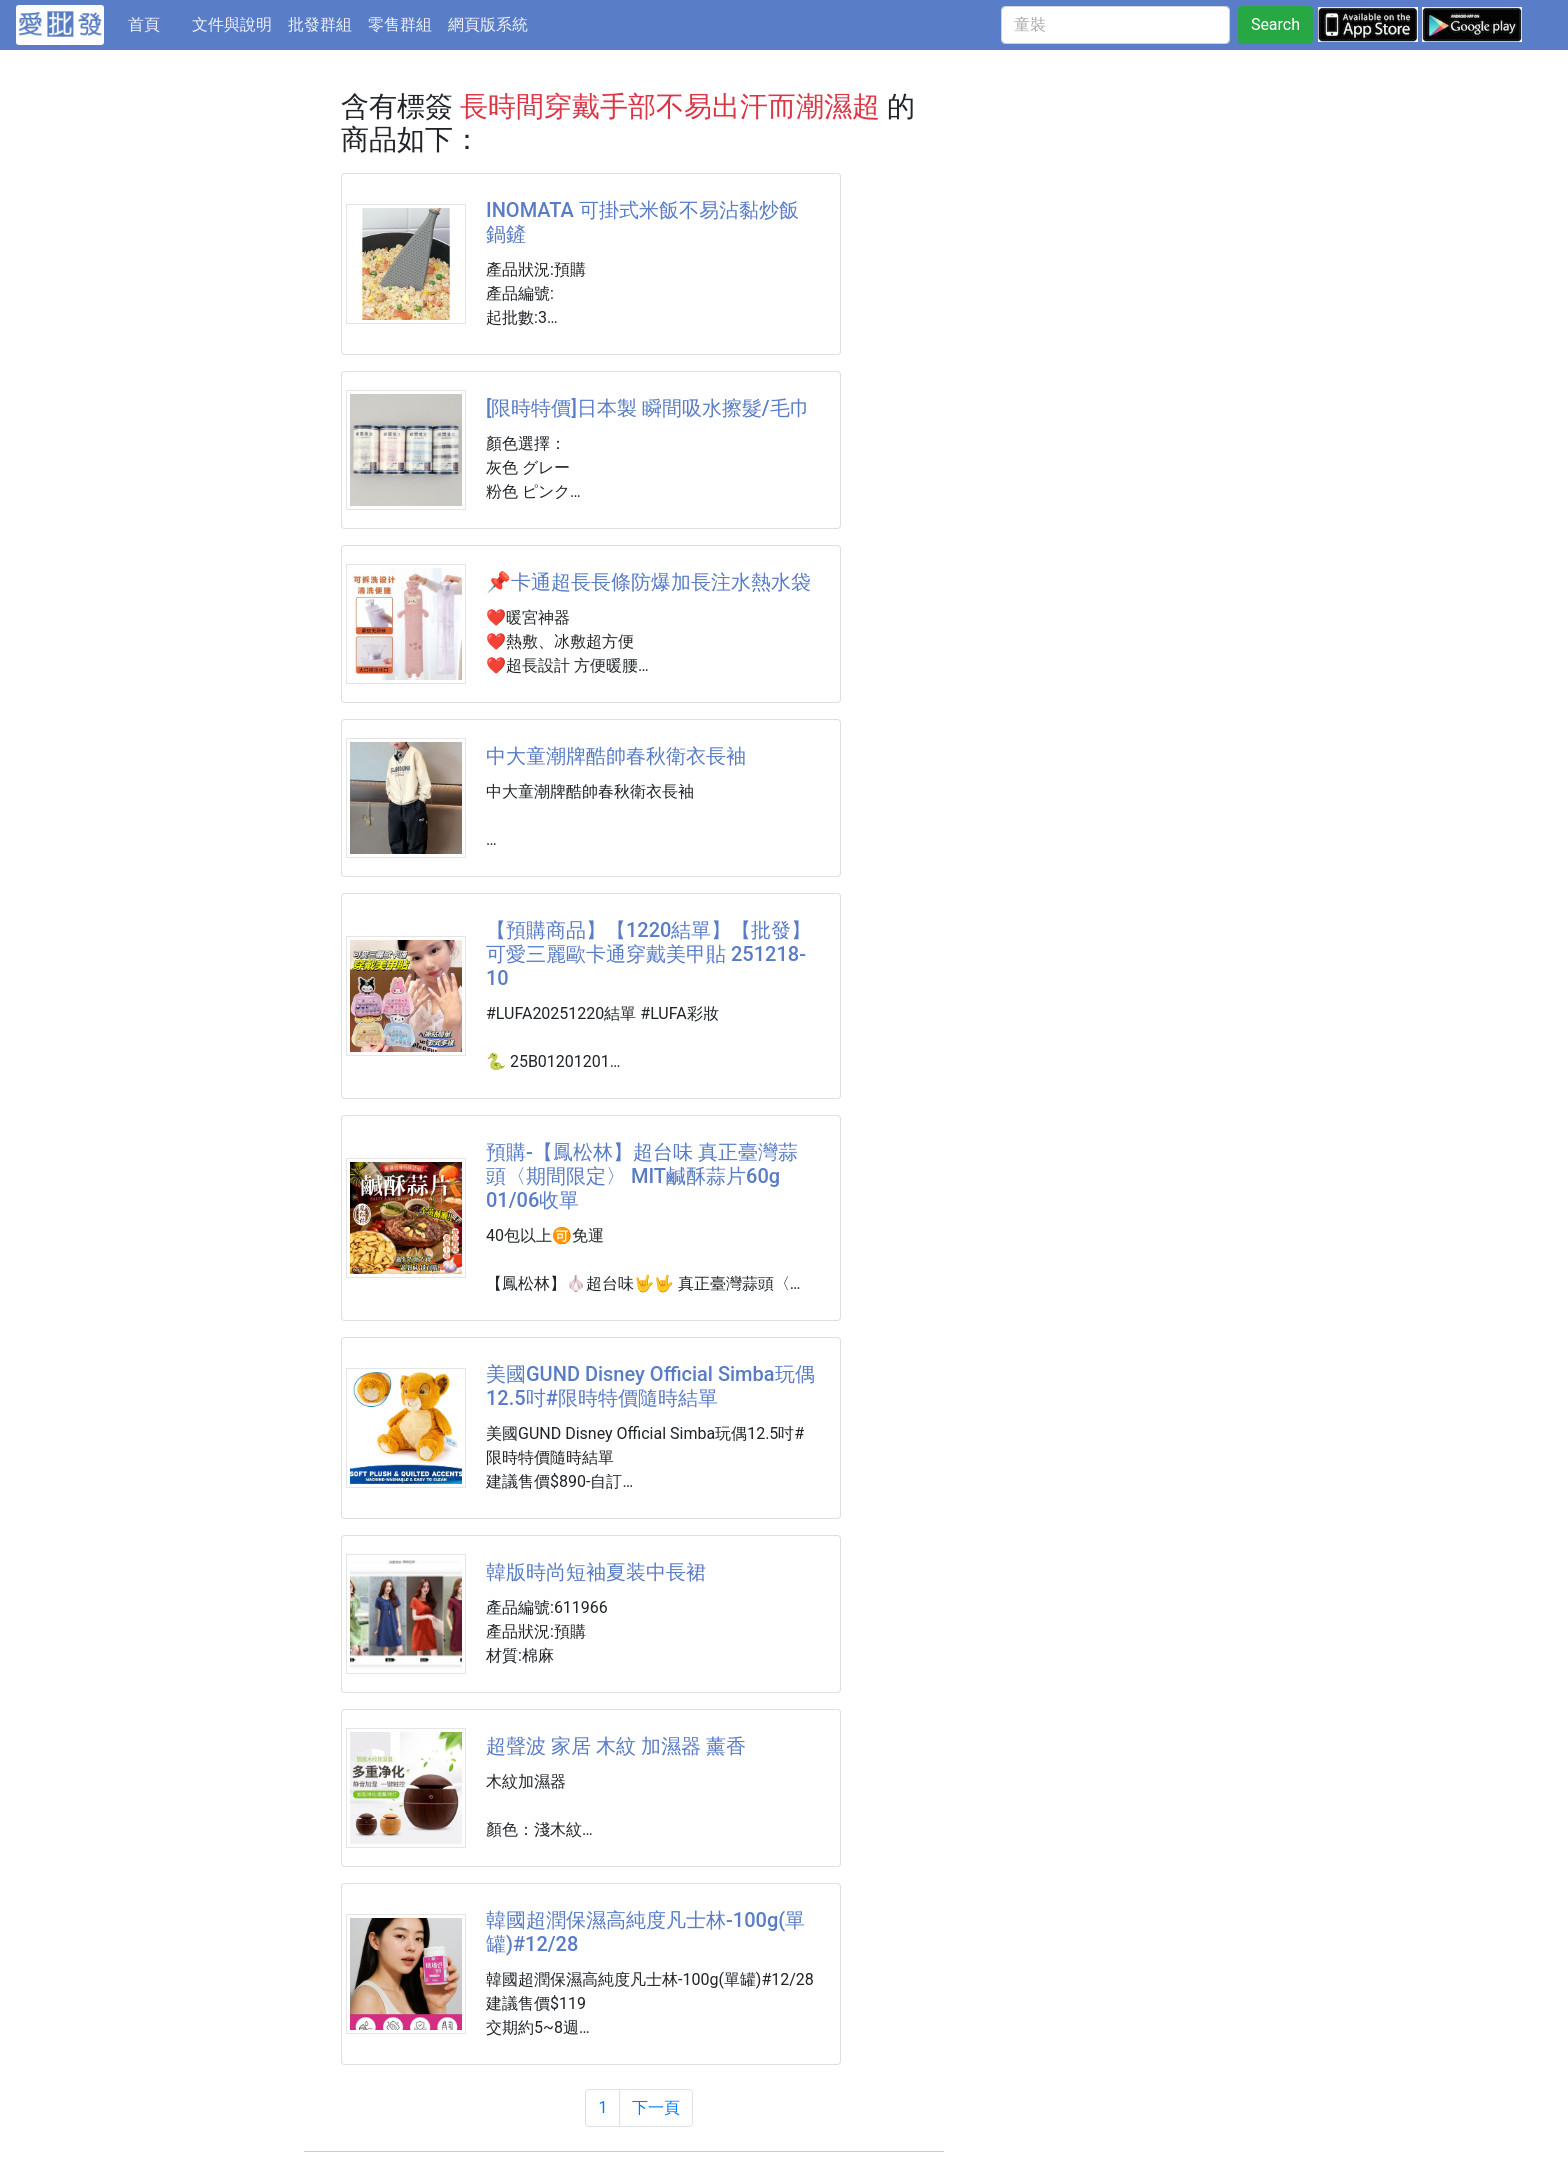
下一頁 (656, 2107)
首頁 (156, 23)
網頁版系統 (488, 24)
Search (1275, 24)
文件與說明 (232, 24)
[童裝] (1115, 25)
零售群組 (400, 24)
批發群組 (320, 24)
